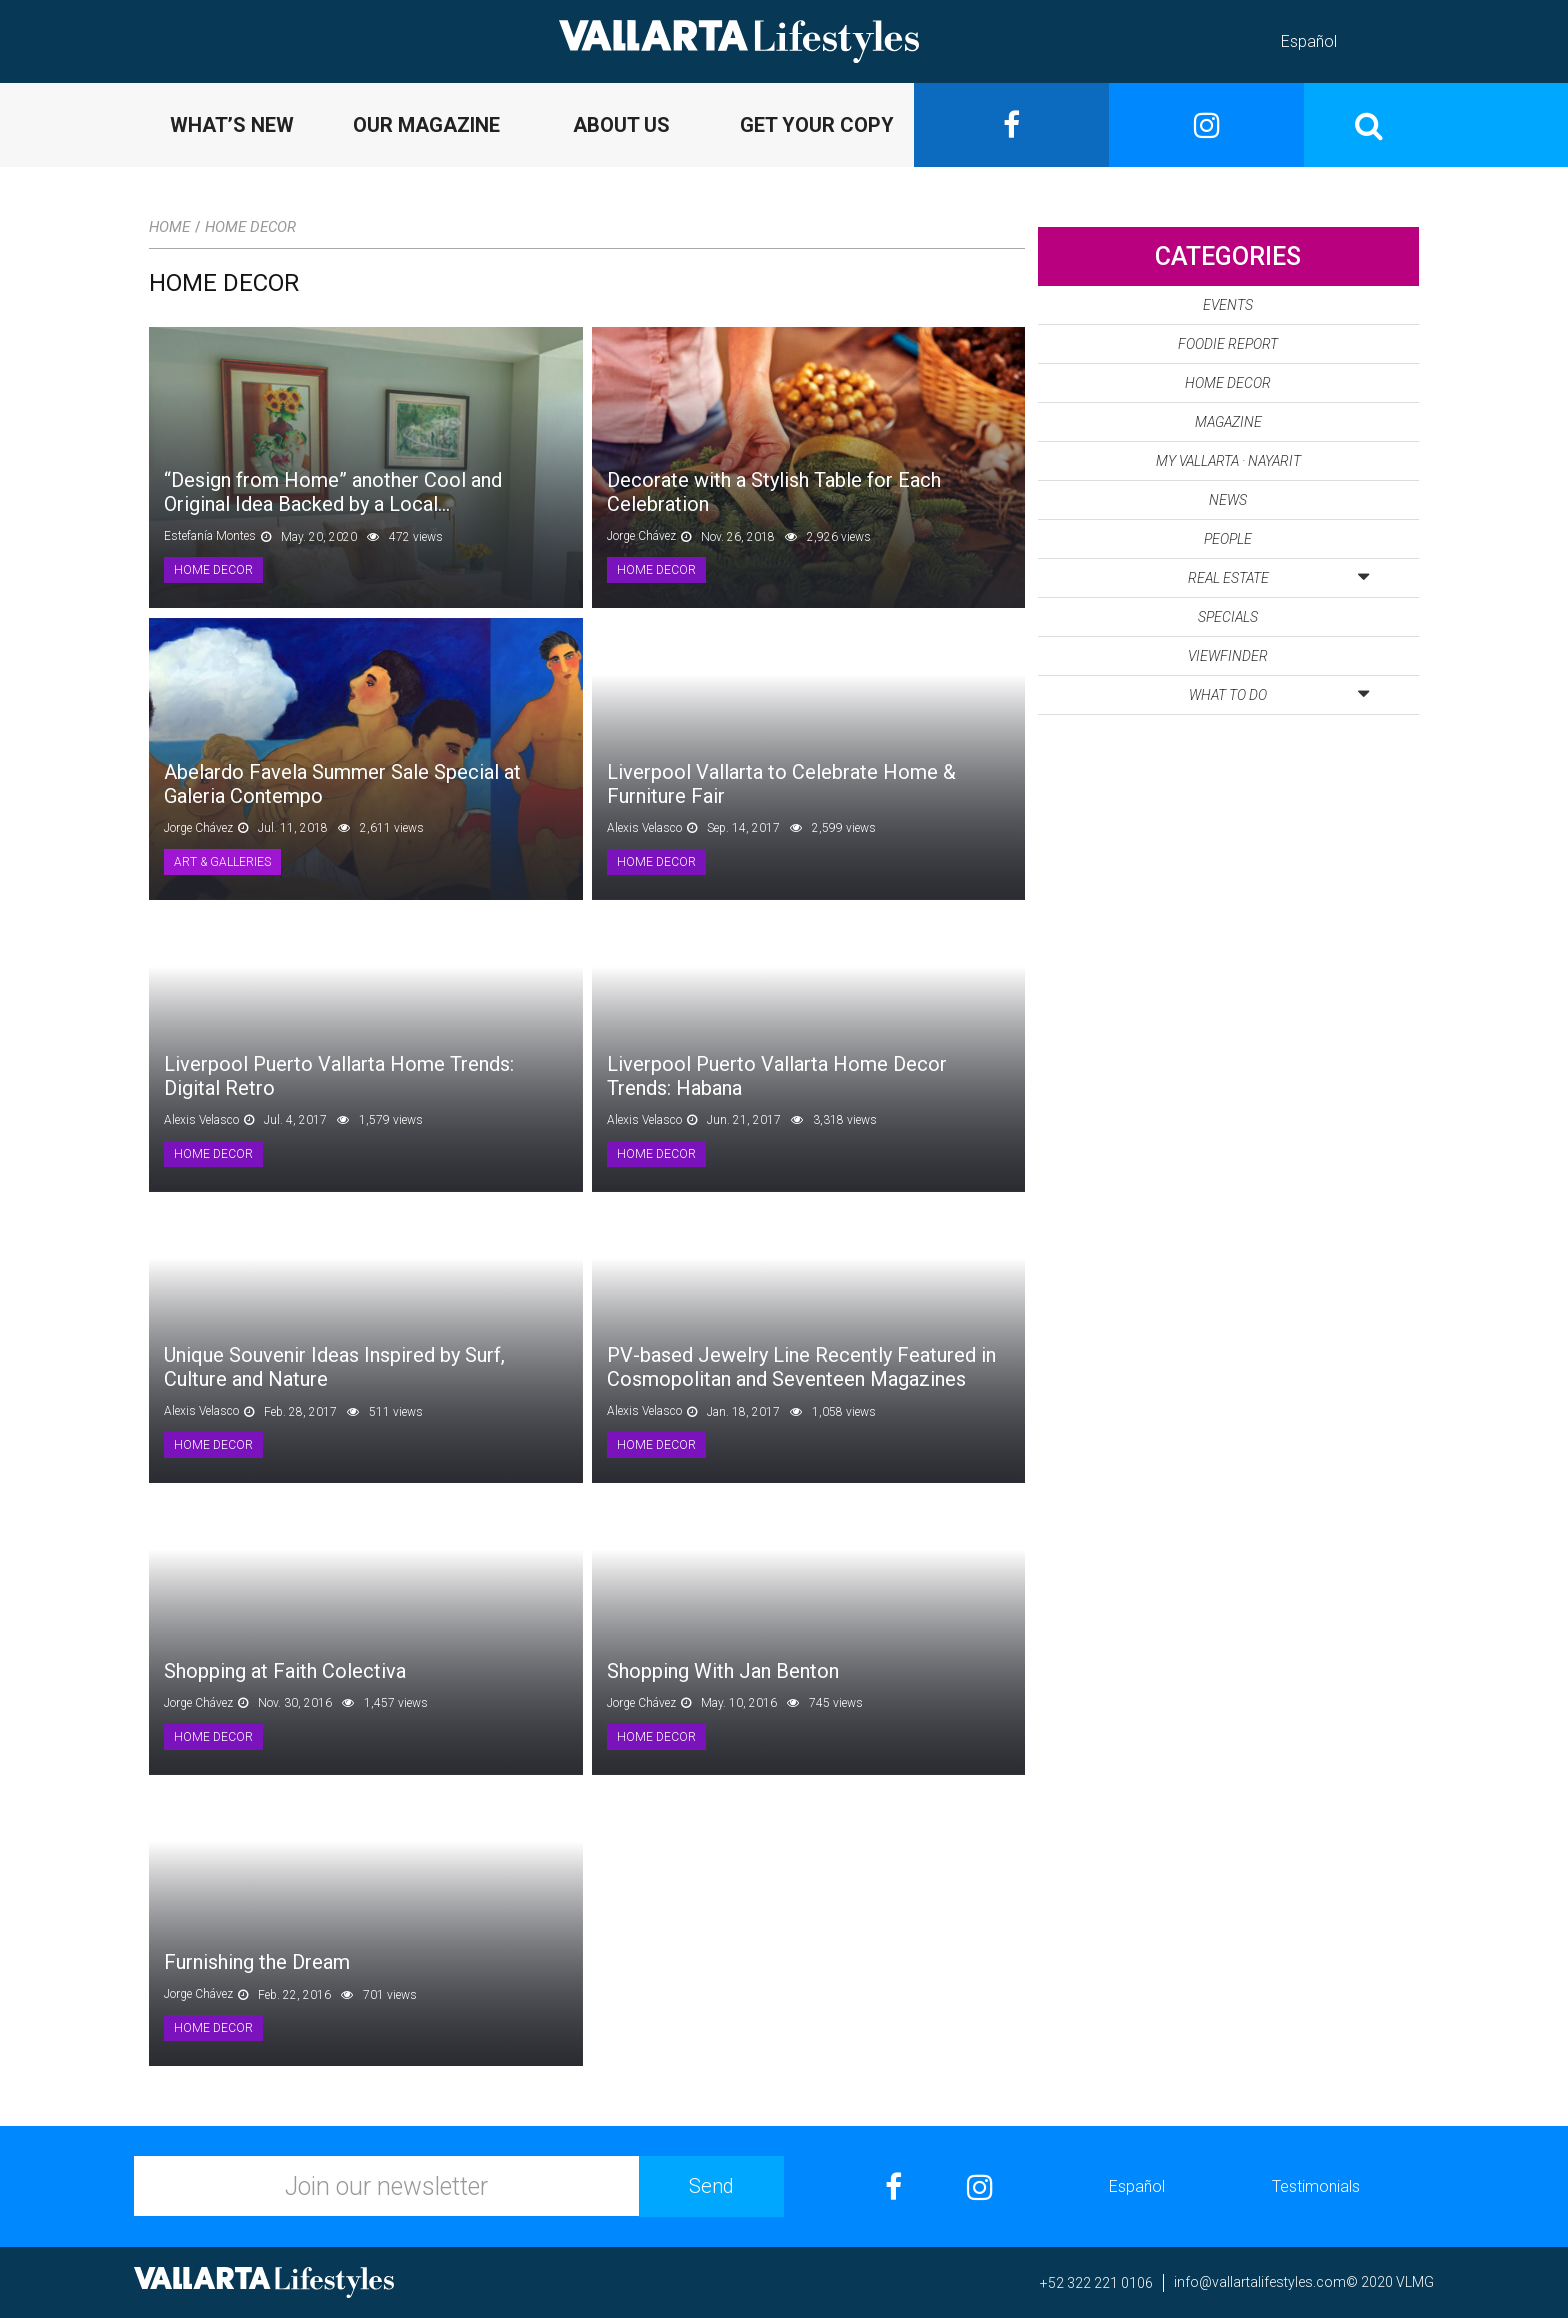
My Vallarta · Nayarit (1228, 461)
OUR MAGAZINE (426, 125)
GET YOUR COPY (817, 125)
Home (169, 227)
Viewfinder (1228, 656)
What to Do (1279, 691)
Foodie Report (1228, 344)
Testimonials (1316, 2186)
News (1228, 500)
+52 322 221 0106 (1096, 2283)
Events (1228, 305)
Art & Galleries (222, 862)
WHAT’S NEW (232, 125)
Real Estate (1278, 574)
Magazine (1228, 422)
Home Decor (250, 227)
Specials (1228, 617)
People (1228, 539)
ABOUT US (621, 125)
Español (1309, 41)
